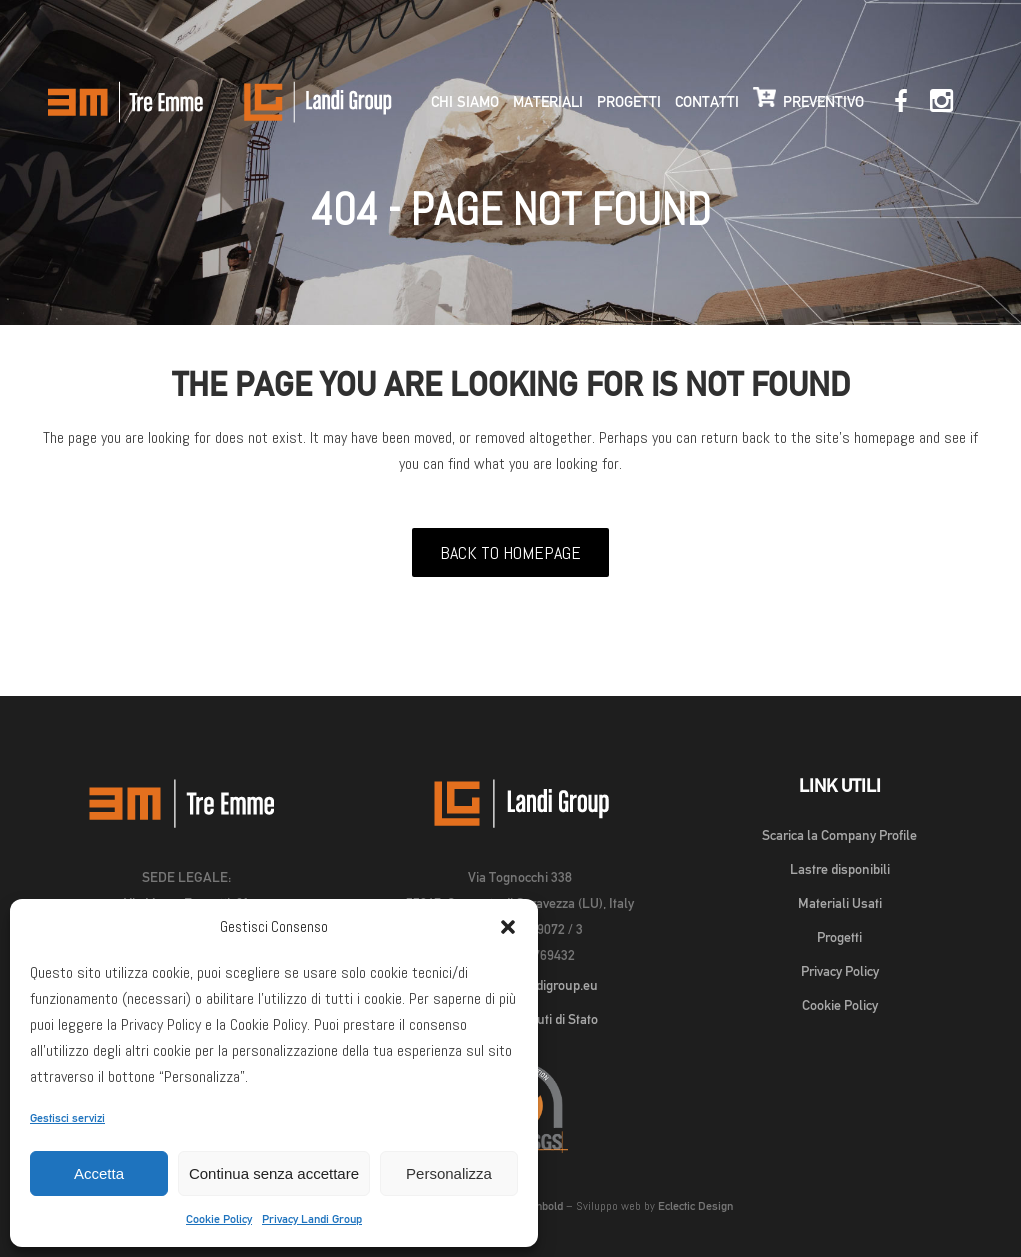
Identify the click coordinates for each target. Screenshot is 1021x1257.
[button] (508, 927)
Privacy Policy (840, 971)
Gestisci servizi (67, 1118)
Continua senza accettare (274, 1173)
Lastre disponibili (840, 869)
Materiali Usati (840, 903)
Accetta (99, 1173)
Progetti (839, 937)
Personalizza (449, 1173)
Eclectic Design (695, 1206)
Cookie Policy (219, 1219)
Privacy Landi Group (312, 1219)
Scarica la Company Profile (839, 835)
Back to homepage (510, 552)
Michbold (541, 1206)
